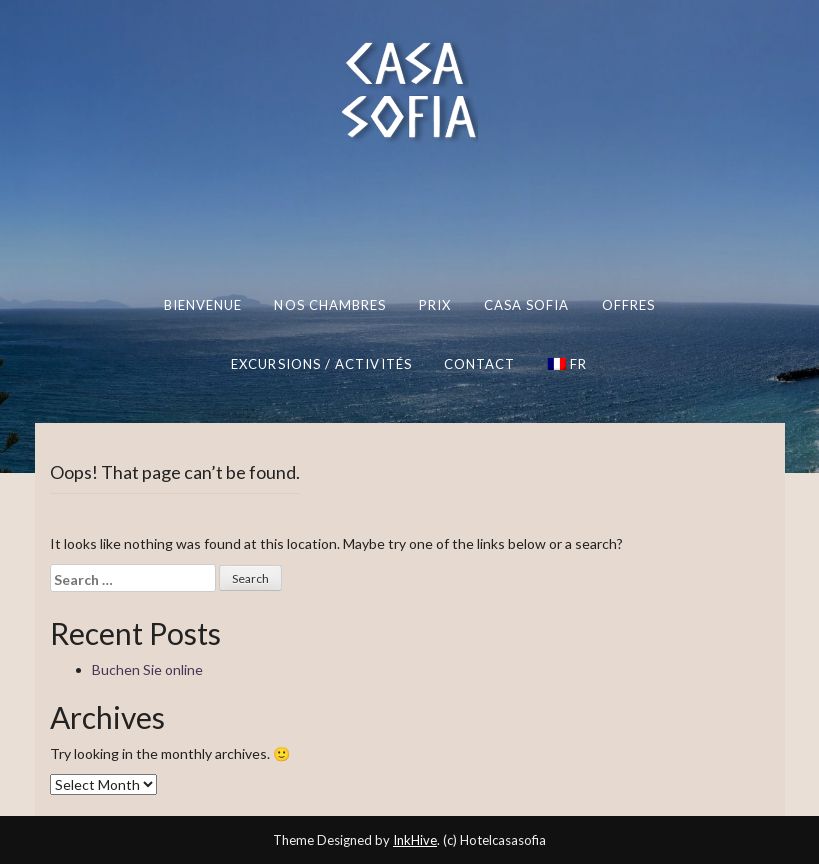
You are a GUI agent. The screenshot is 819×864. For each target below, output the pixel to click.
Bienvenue (203, 305)
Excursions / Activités (321, 363)
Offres (629, 305)
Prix (435, 305)
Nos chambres (330, 305)
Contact (480, 363)
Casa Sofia (527, 305)
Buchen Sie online (147, 669)
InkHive (415, 840)
